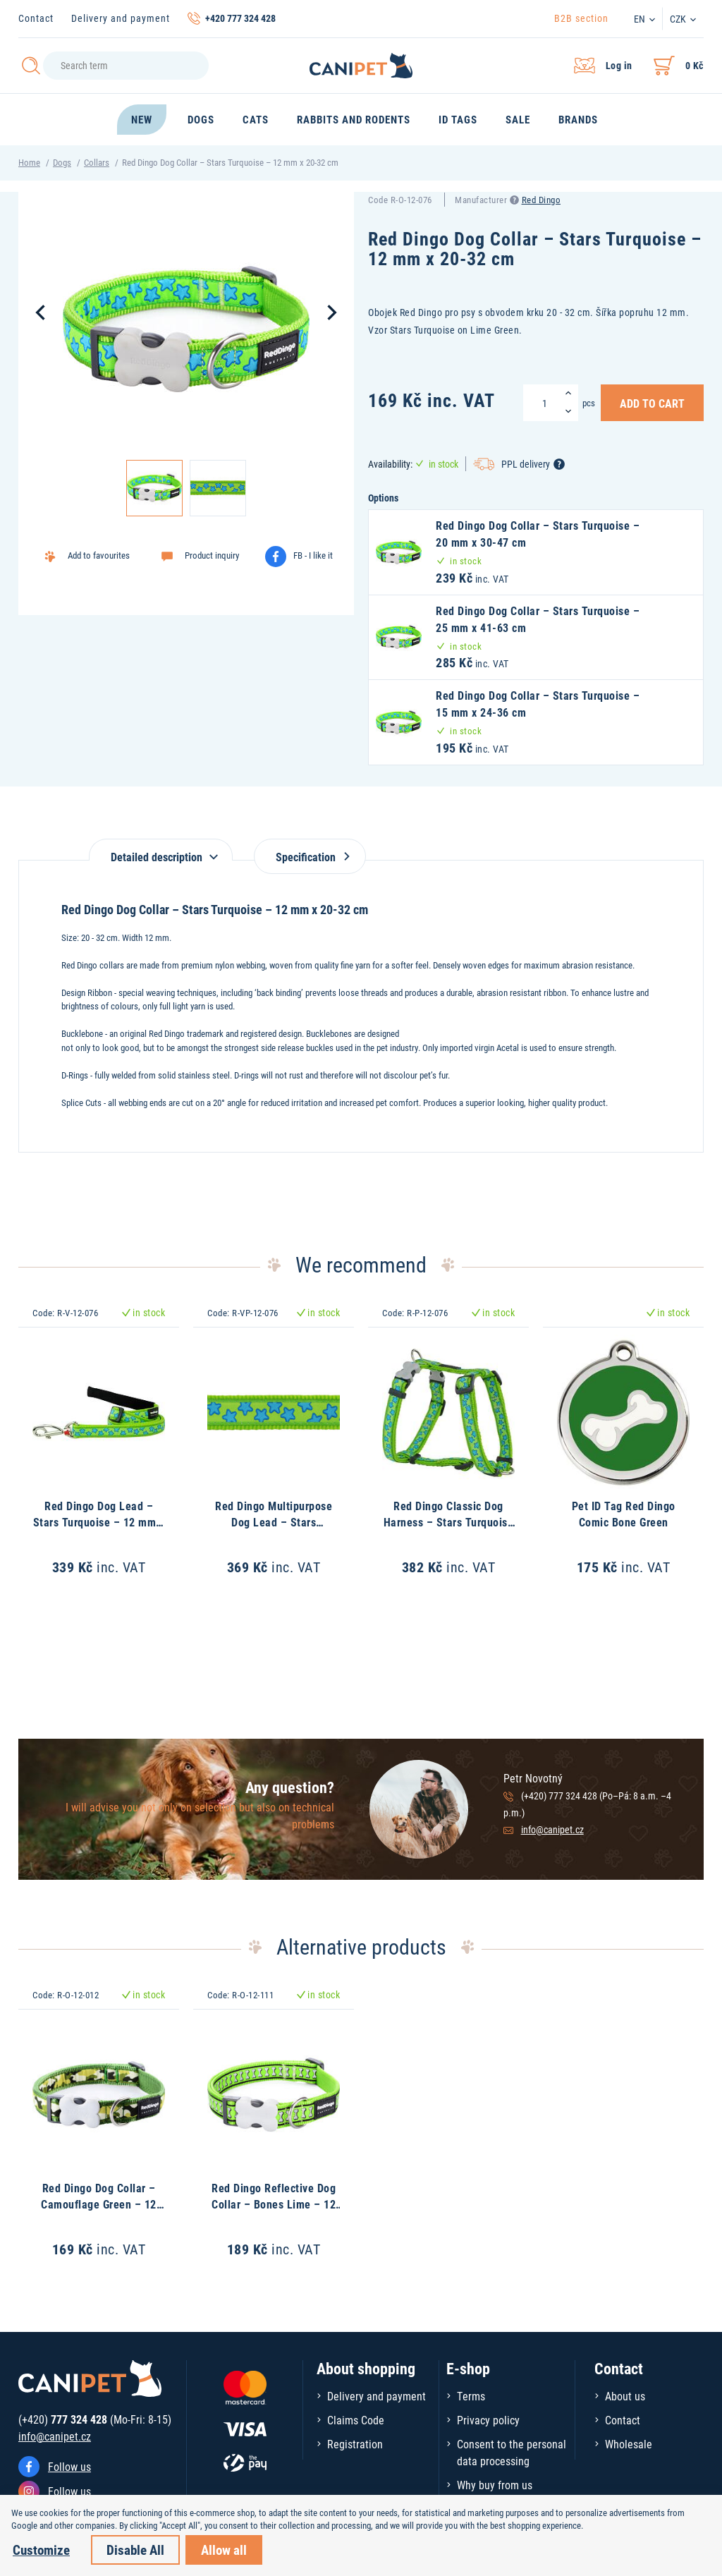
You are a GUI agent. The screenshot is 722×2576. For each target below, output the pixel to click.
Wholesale (628, 2443)
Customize (41, 2549)
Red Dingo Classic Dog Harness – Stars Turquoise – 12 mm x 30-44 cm (449, 1521)
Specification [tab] (310, 856)
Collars (96, 162)
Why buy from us (494, 2484)
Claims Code (355, 2419)
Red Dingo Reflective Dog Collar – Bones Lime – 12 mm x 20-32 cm (274, 2203)
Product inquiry (212, 555)
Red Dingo (541, 199)
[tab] (161, 850)
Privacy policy (488, 2419)
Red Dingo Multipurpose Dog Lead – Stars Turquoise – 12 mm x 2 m (274, 1521)
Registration (355, 2443)
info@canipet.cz (552, 1829)
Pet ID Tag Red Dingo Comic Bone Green (623, 1513)
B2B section (581, 18)
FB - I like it (313, 555)
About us (625, 2395)
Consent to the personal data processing (511, 2452)
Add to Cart (652, 402)
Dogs (62, 162)
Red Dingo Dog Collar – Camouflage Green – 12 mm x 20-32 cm (99, 2203)
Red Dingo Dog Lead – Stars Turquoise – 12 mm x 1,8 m (99, 1521)
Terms (471, 2395)
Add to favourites (99, 555)
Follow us (69, 2466)
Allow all (224, 2549)
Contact (36, 18)
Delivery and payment (120, 18)
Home (29, 162)
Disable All (135, 2549)
